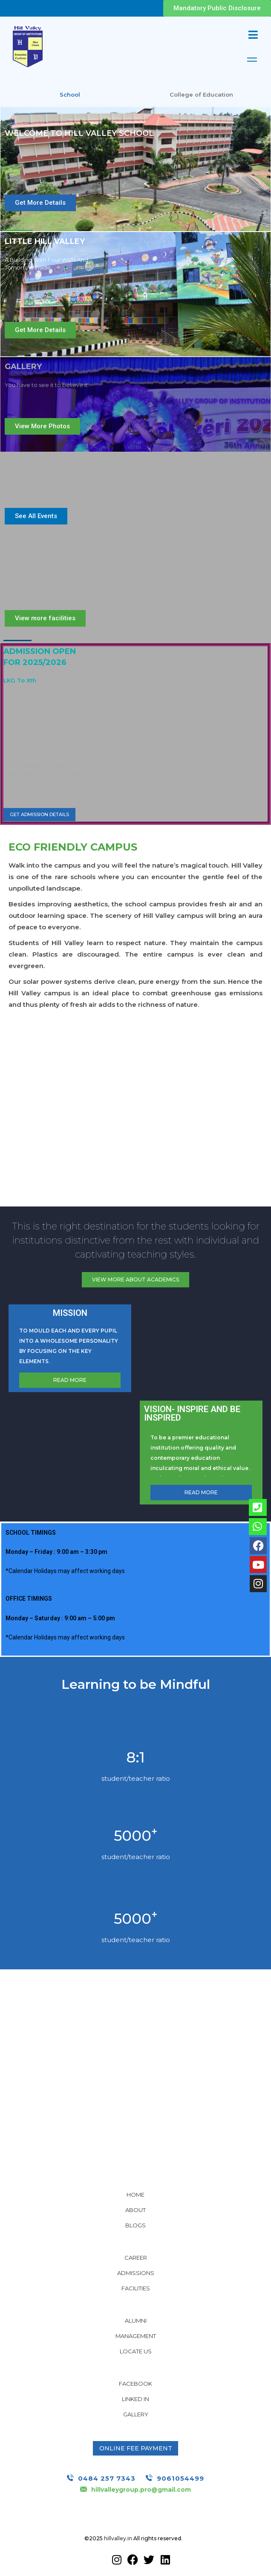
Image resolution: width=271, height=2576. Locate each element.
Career (135, 2257)
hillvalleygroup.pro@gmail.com (141, 2489)
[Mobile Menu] (253, 34)
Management (135, 2335)
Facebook (135, 2383)
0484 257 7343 (107, 2478)
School (70, 94)
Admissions (135, 2272)
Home (135, 2194)
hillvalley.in (118, 2538)
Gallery (135, 2414)
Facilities (135, 2288)
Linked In (135, 2398)
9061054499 (180, 2478)
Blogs (135, 2225)
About (135, 2209)
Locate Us (136, 2351)
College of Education (201, 94)
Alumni (136, 2320)
